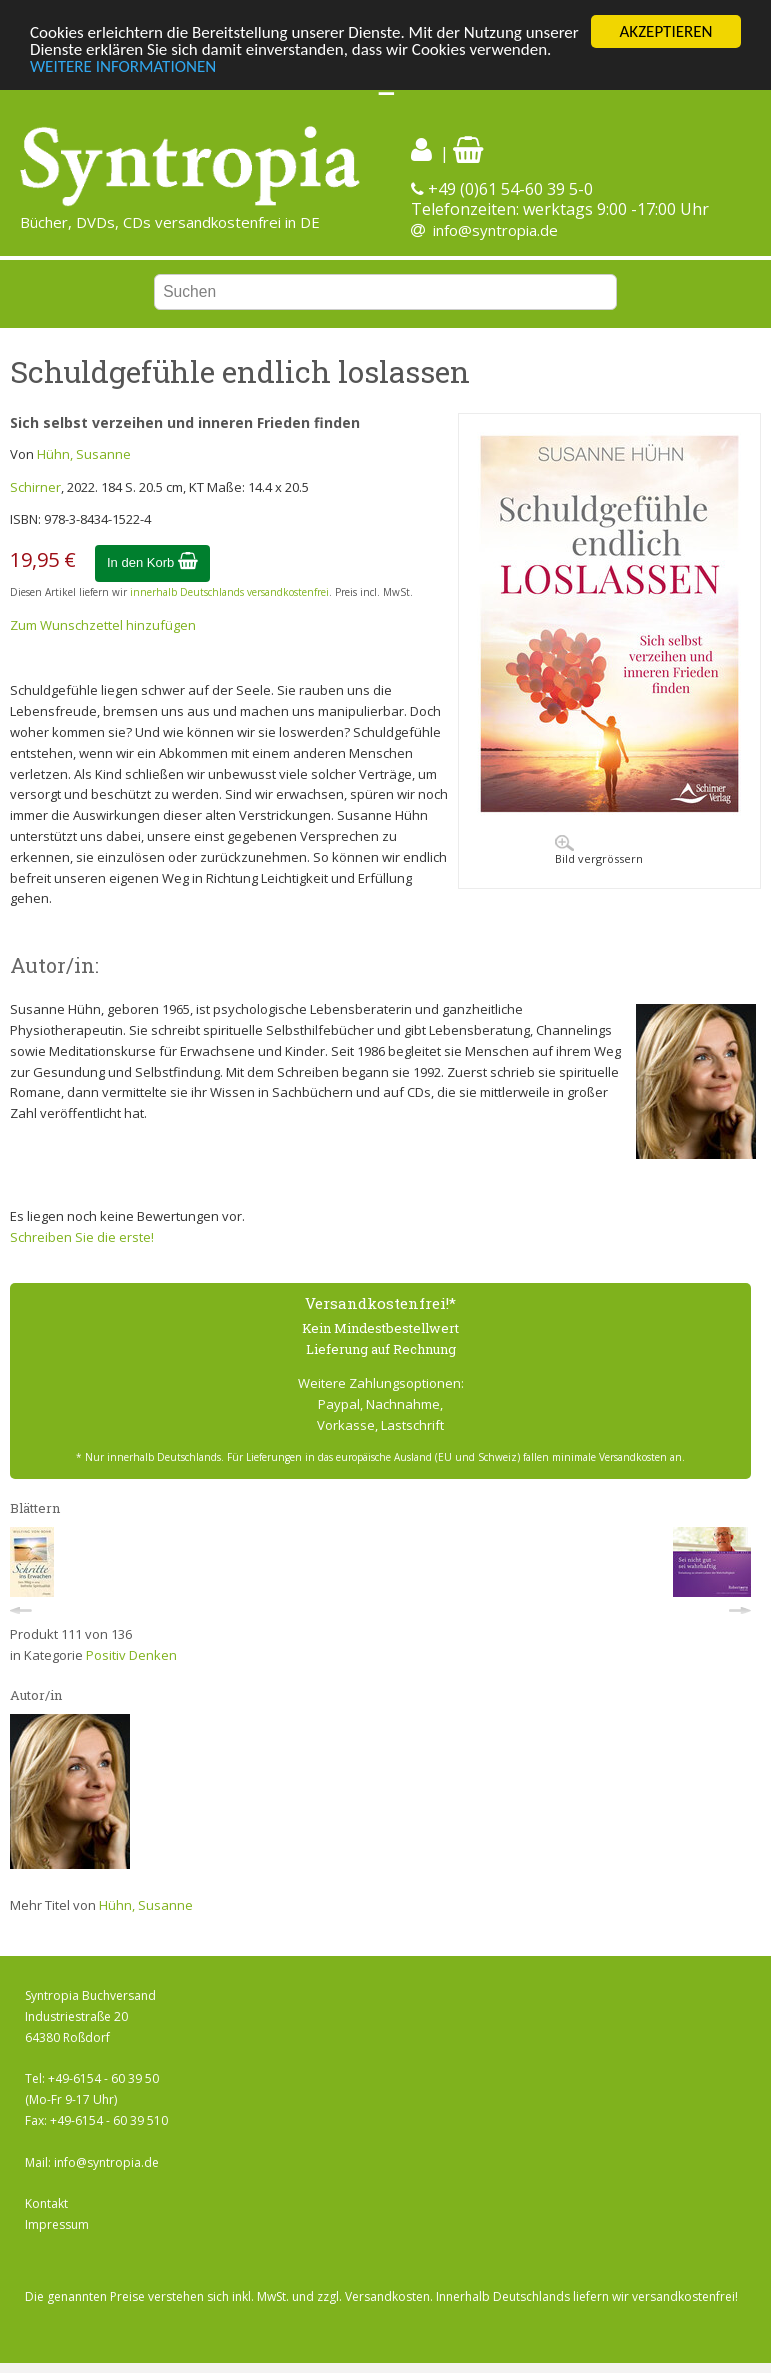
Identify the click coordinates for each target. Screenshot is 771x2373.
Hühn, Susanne (84, 454)
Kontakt (46, 2203)
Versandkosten (387, 2296)
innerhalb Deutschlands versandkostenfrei (229, 592)
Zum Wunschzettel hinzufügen (103, 625)
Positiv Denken (131, 1655)
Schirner (35, 487)
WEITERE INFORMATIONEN (123, 66)
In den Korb (152, 562)
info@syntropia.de (495, 230)
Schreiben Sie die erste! (82, 1237)
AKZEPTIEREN (665, 31)
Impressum (57, 2224)
